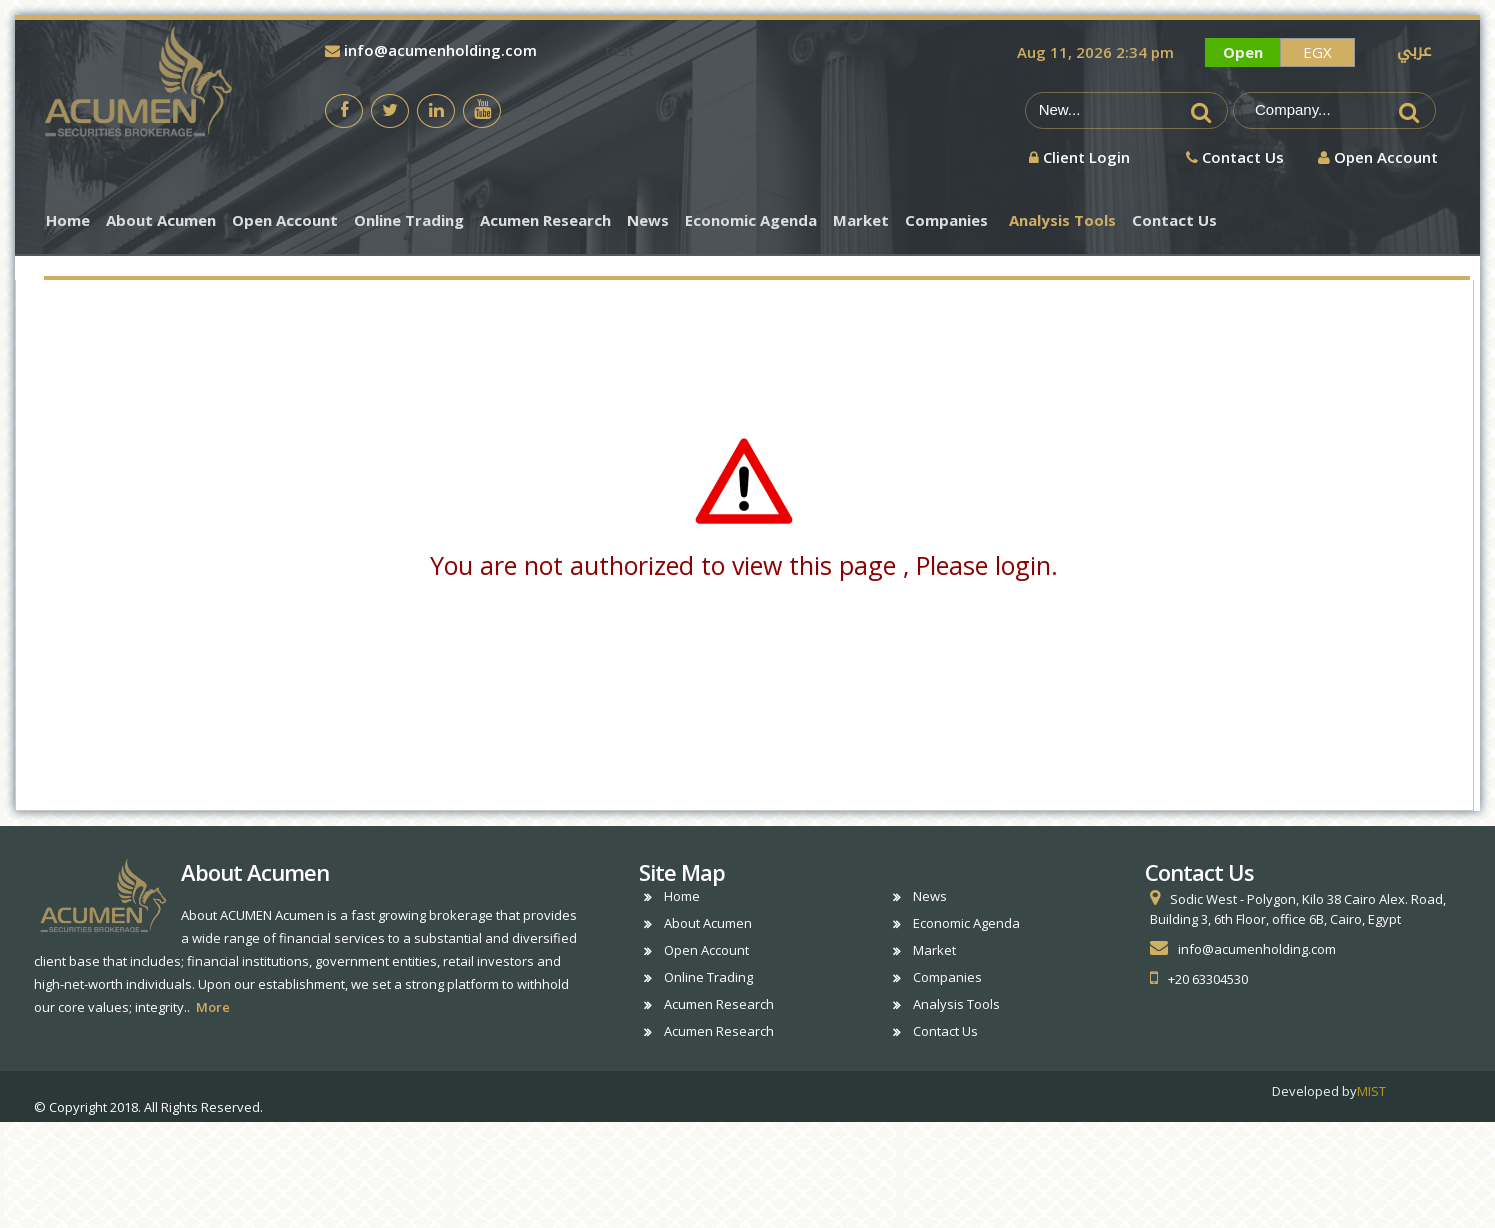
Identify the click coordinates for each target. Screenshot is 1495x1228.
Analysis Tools (1062, 220)
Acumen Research (545, 220)
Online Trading (409, 220)
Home (68, 220)
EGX (1317, 52)
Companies (946, 220)
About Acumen (161, 220)
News (648, 220)
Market (861, 220)
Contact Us (1174, 220)
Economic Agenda (751, 220)
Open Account (285, 220)
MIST (1371, 1091)
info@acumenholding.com (431, 50)
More (213, 1007)
